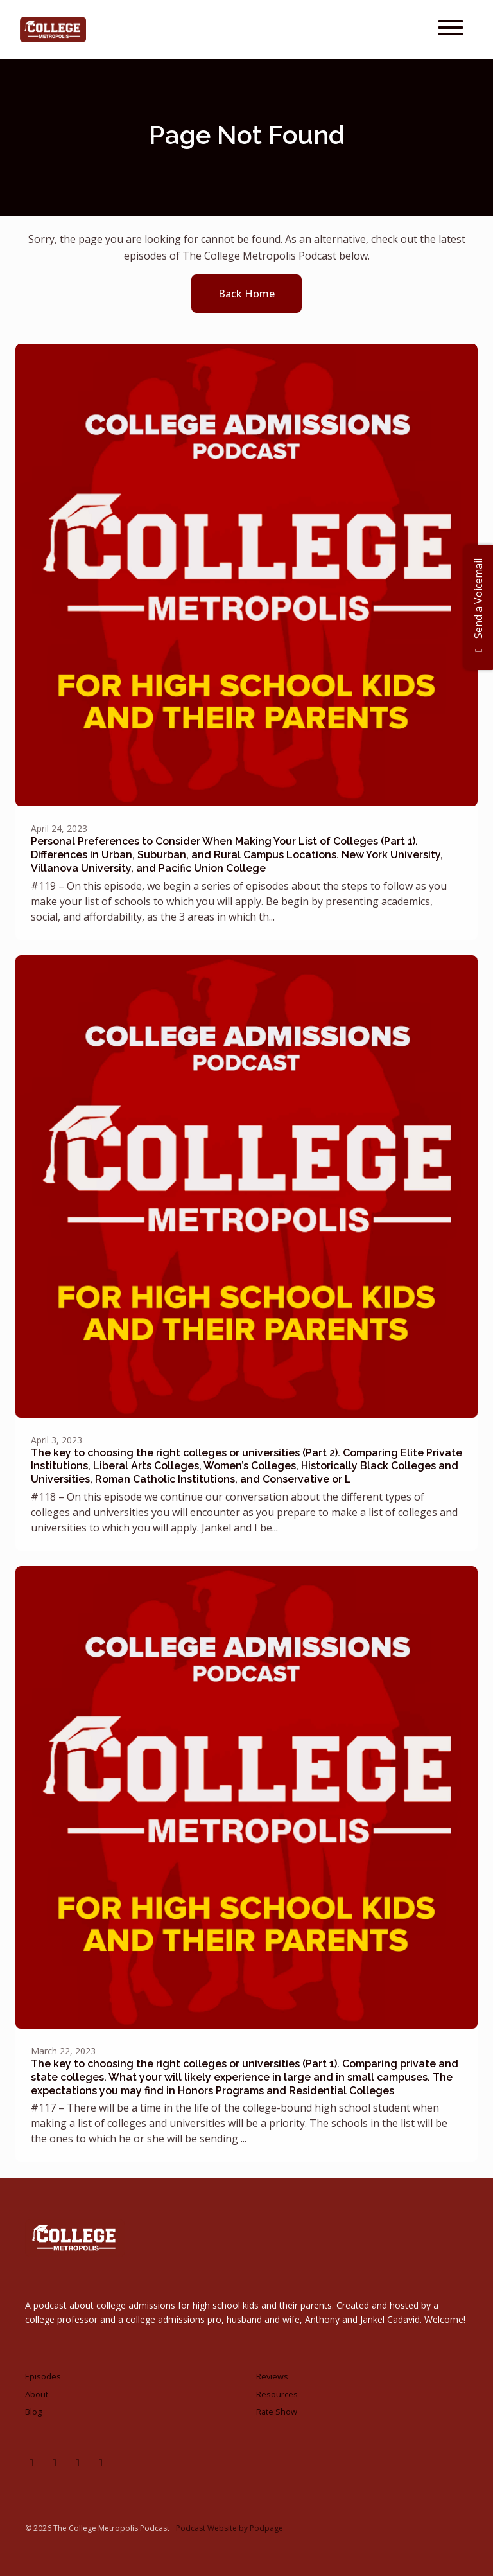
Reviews (272, 2376)
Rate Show (276, 2411)
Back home (246, 294)
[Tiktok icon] (100, 2462)
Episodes (43, 2376)
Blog (33, 2411)
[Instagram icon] (31, 2462)
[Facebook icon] (54, 2462)
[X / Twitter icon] (77, 2462)
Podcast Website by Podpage (229, 2528)
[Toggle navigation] (450, 29)
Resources (277, 2394)
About (36, 2394)
